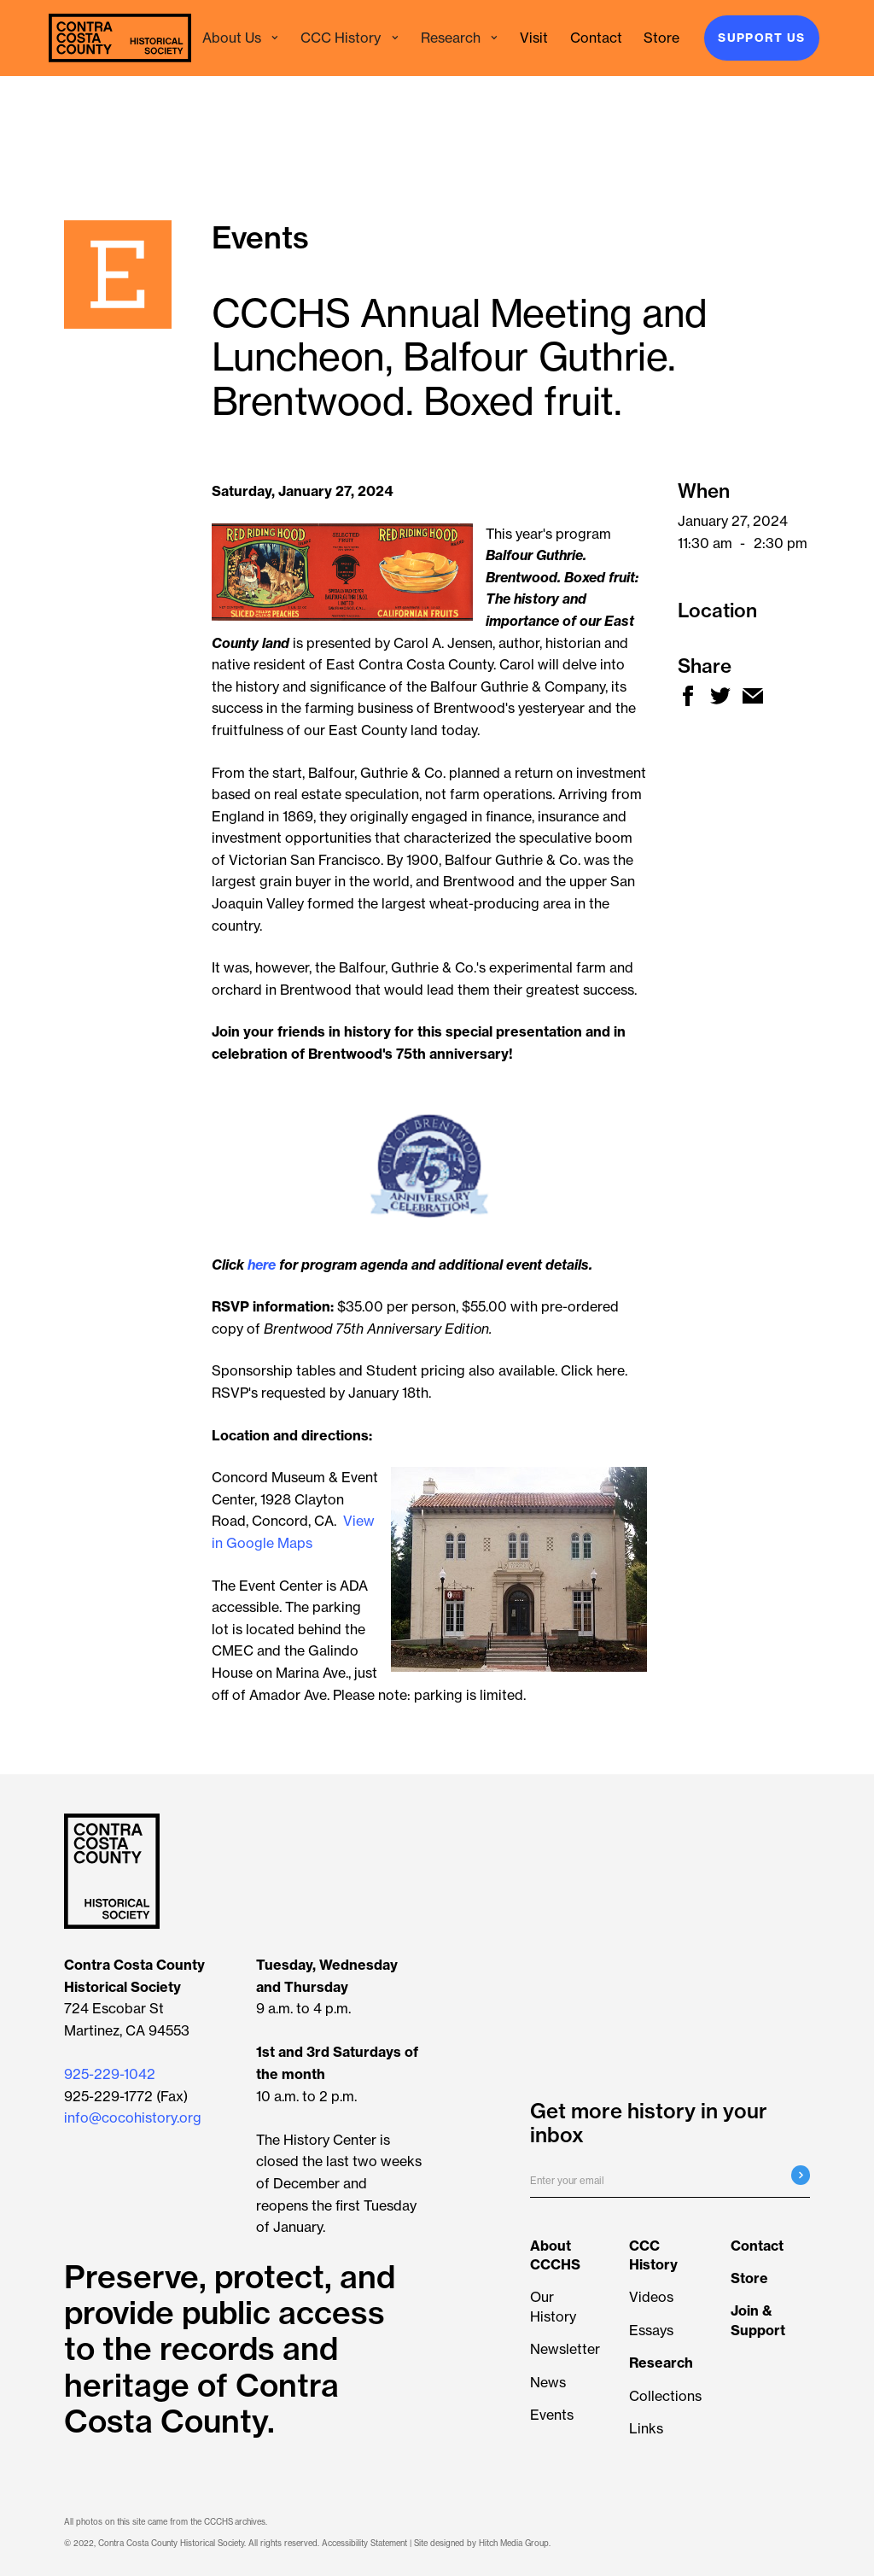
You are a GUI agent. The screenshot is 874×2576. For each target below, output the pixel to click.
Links (646, 2428)
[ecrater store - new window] (661, 38)
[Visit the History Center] (534, 38)
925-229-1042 (109, 2073)
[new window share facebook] (688, 696)
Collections (665, 2395)
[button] (240, 38)
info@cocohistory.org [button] (132, 2117)
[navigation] (120, 38)
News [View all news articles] (548, 2382)
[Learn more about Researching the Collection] (661, 2362)
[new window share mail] (753, 696)
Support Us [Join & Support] (761, 38)
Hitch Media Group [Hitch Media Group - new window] (514, 2543)
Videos (651, 2296)
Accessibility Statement (364, 2543)
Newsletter (565, 2348)
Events (552, 2414)
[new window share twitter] (720, 696)
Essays (651, 2330)
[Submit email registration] (801, 2175)
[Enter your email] (670, 2181)
